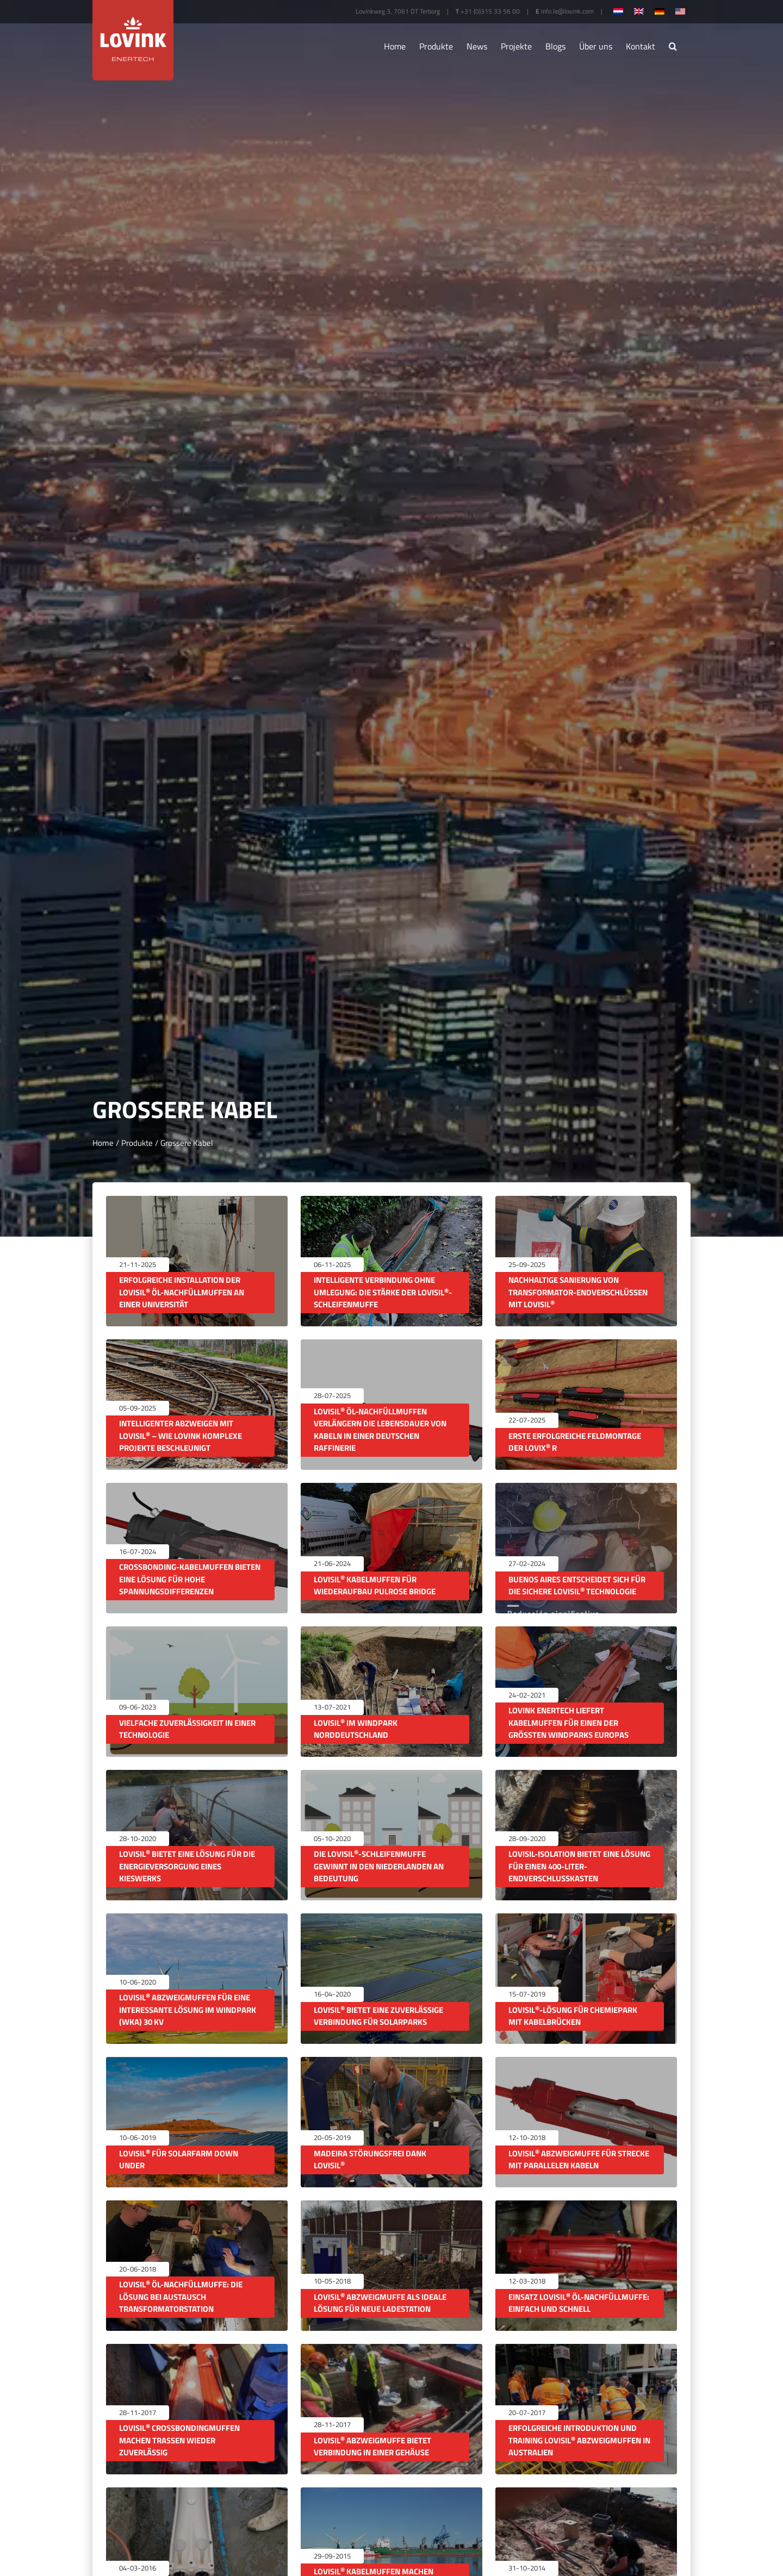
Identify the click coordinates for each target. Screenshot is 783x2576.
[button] (673, 46)
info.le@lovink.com (567, 11)
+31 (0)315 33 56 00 (490, 11)
